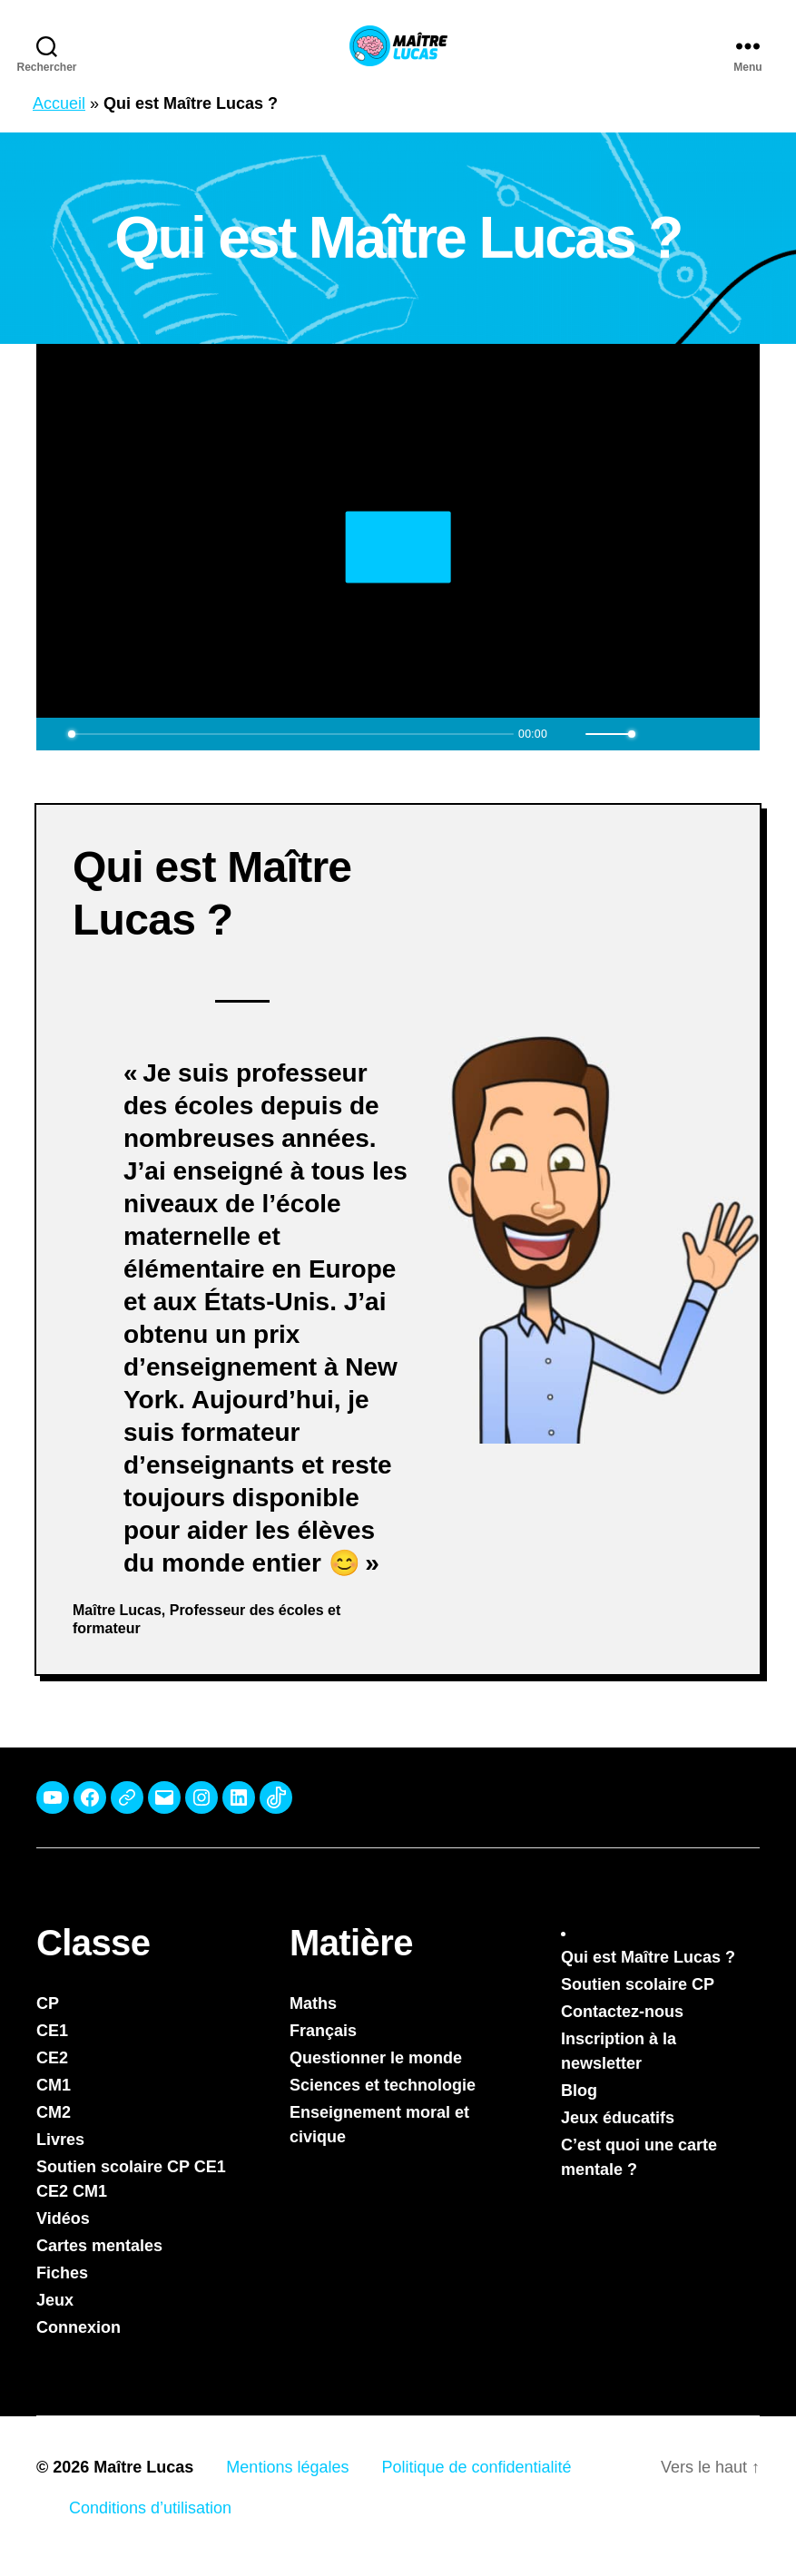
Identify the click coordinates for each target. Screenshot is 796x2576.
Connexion (78, 2327)
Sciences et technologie (383, 2085)
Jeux (55, 2300)
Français (323, 2031)
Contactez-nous (622, 2012)
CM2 (53, 2112)
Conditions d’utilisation (150, 2508)
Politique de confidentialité (476, 2467)
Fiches (62, 2273)
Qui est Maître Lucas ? (648, 1957)
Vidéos (63, 2218)
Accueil (59, 103)
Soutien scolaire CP (637, 1984)
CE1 (52, 2031)
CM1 (53, 2085)
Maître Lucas (143, 2467)
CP (47, 2003)
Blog (579, 2090)
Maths (313, 2003)
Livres (60, 2139)
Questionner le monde (376, 2058)
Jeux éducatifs (617, 2118)
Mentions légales (287, 2467)
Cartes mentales (99, 2246)
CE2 (52, 2058)
